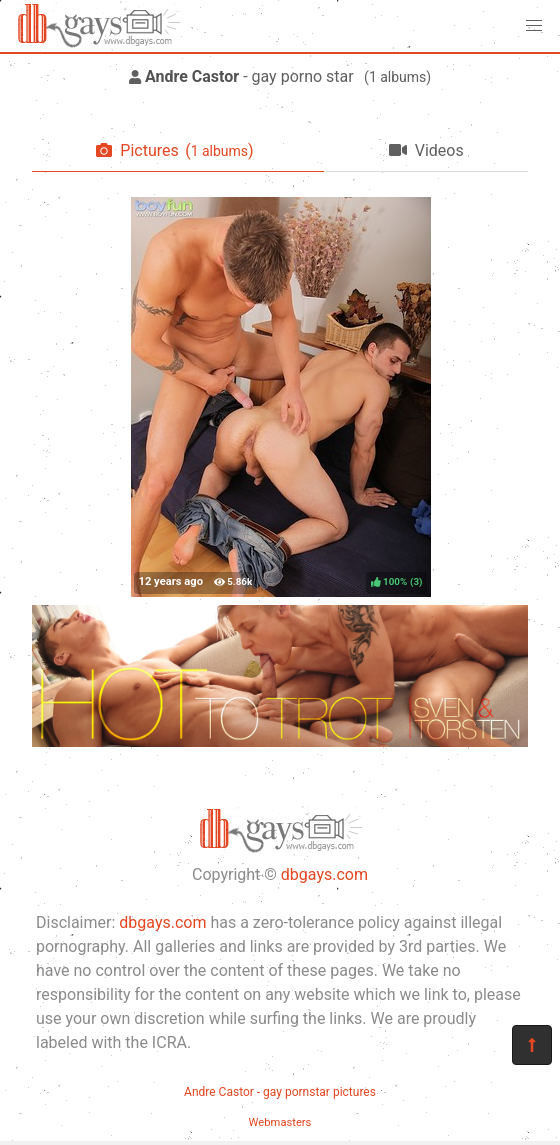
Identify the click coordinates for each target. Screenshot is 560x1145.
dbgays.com (324, 874)
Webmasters (280, 1122)
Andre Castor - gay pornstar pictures (280, 1092)
